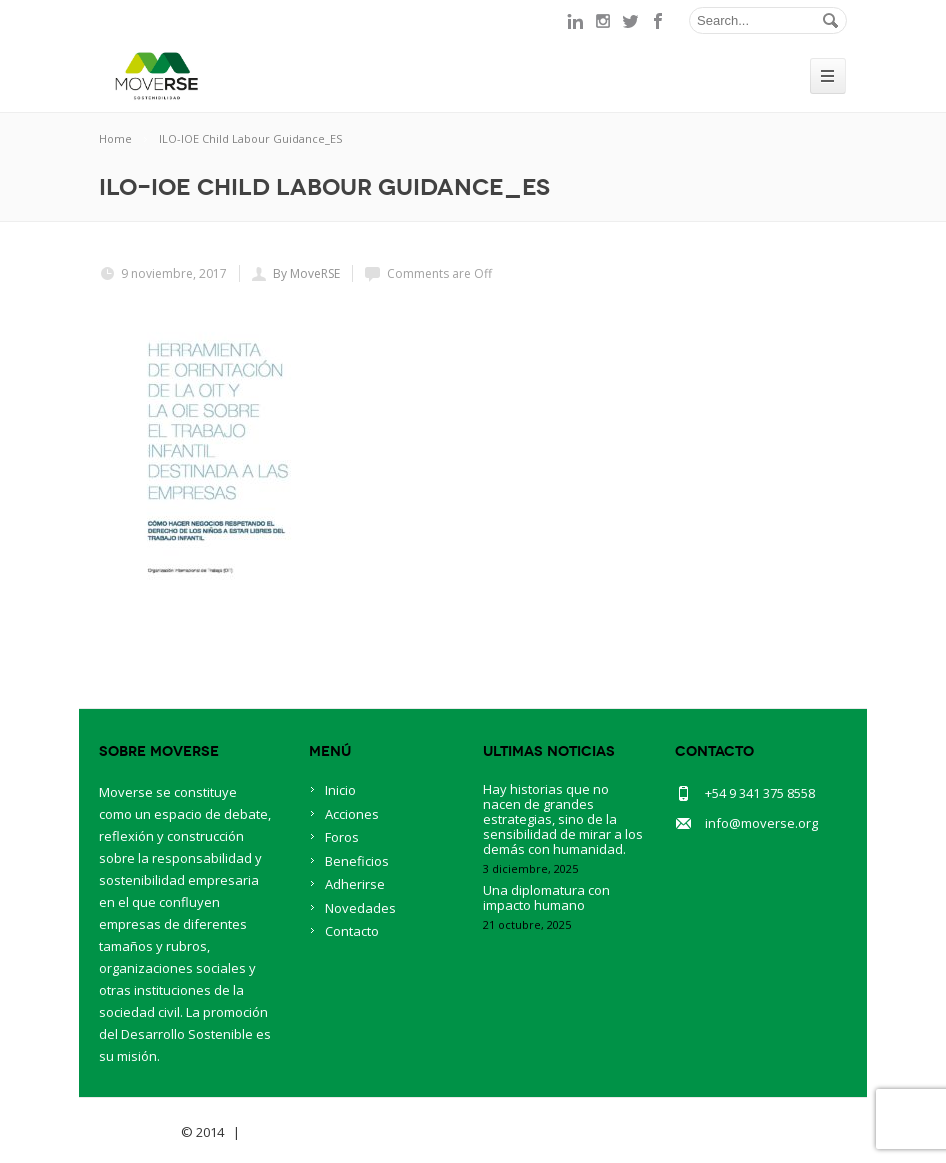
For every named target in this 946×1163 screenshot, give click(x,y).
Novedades (360, 908)
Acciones (352, 814)
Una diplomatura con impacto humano (546, 897)
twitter (631, 21)
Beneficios (357, 861)
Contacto (352, 931)
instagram (603, 21)
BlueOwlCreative (299, 1132)
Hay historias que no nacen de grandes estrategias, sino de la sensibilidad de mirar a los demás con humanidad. (563, 819)
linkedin (575, 21)
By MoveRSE (306, 273)
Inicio (340, 790)
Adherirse (355, 884)
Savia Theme (138, 1132)
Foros (342, 837)
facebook (659, 21)
